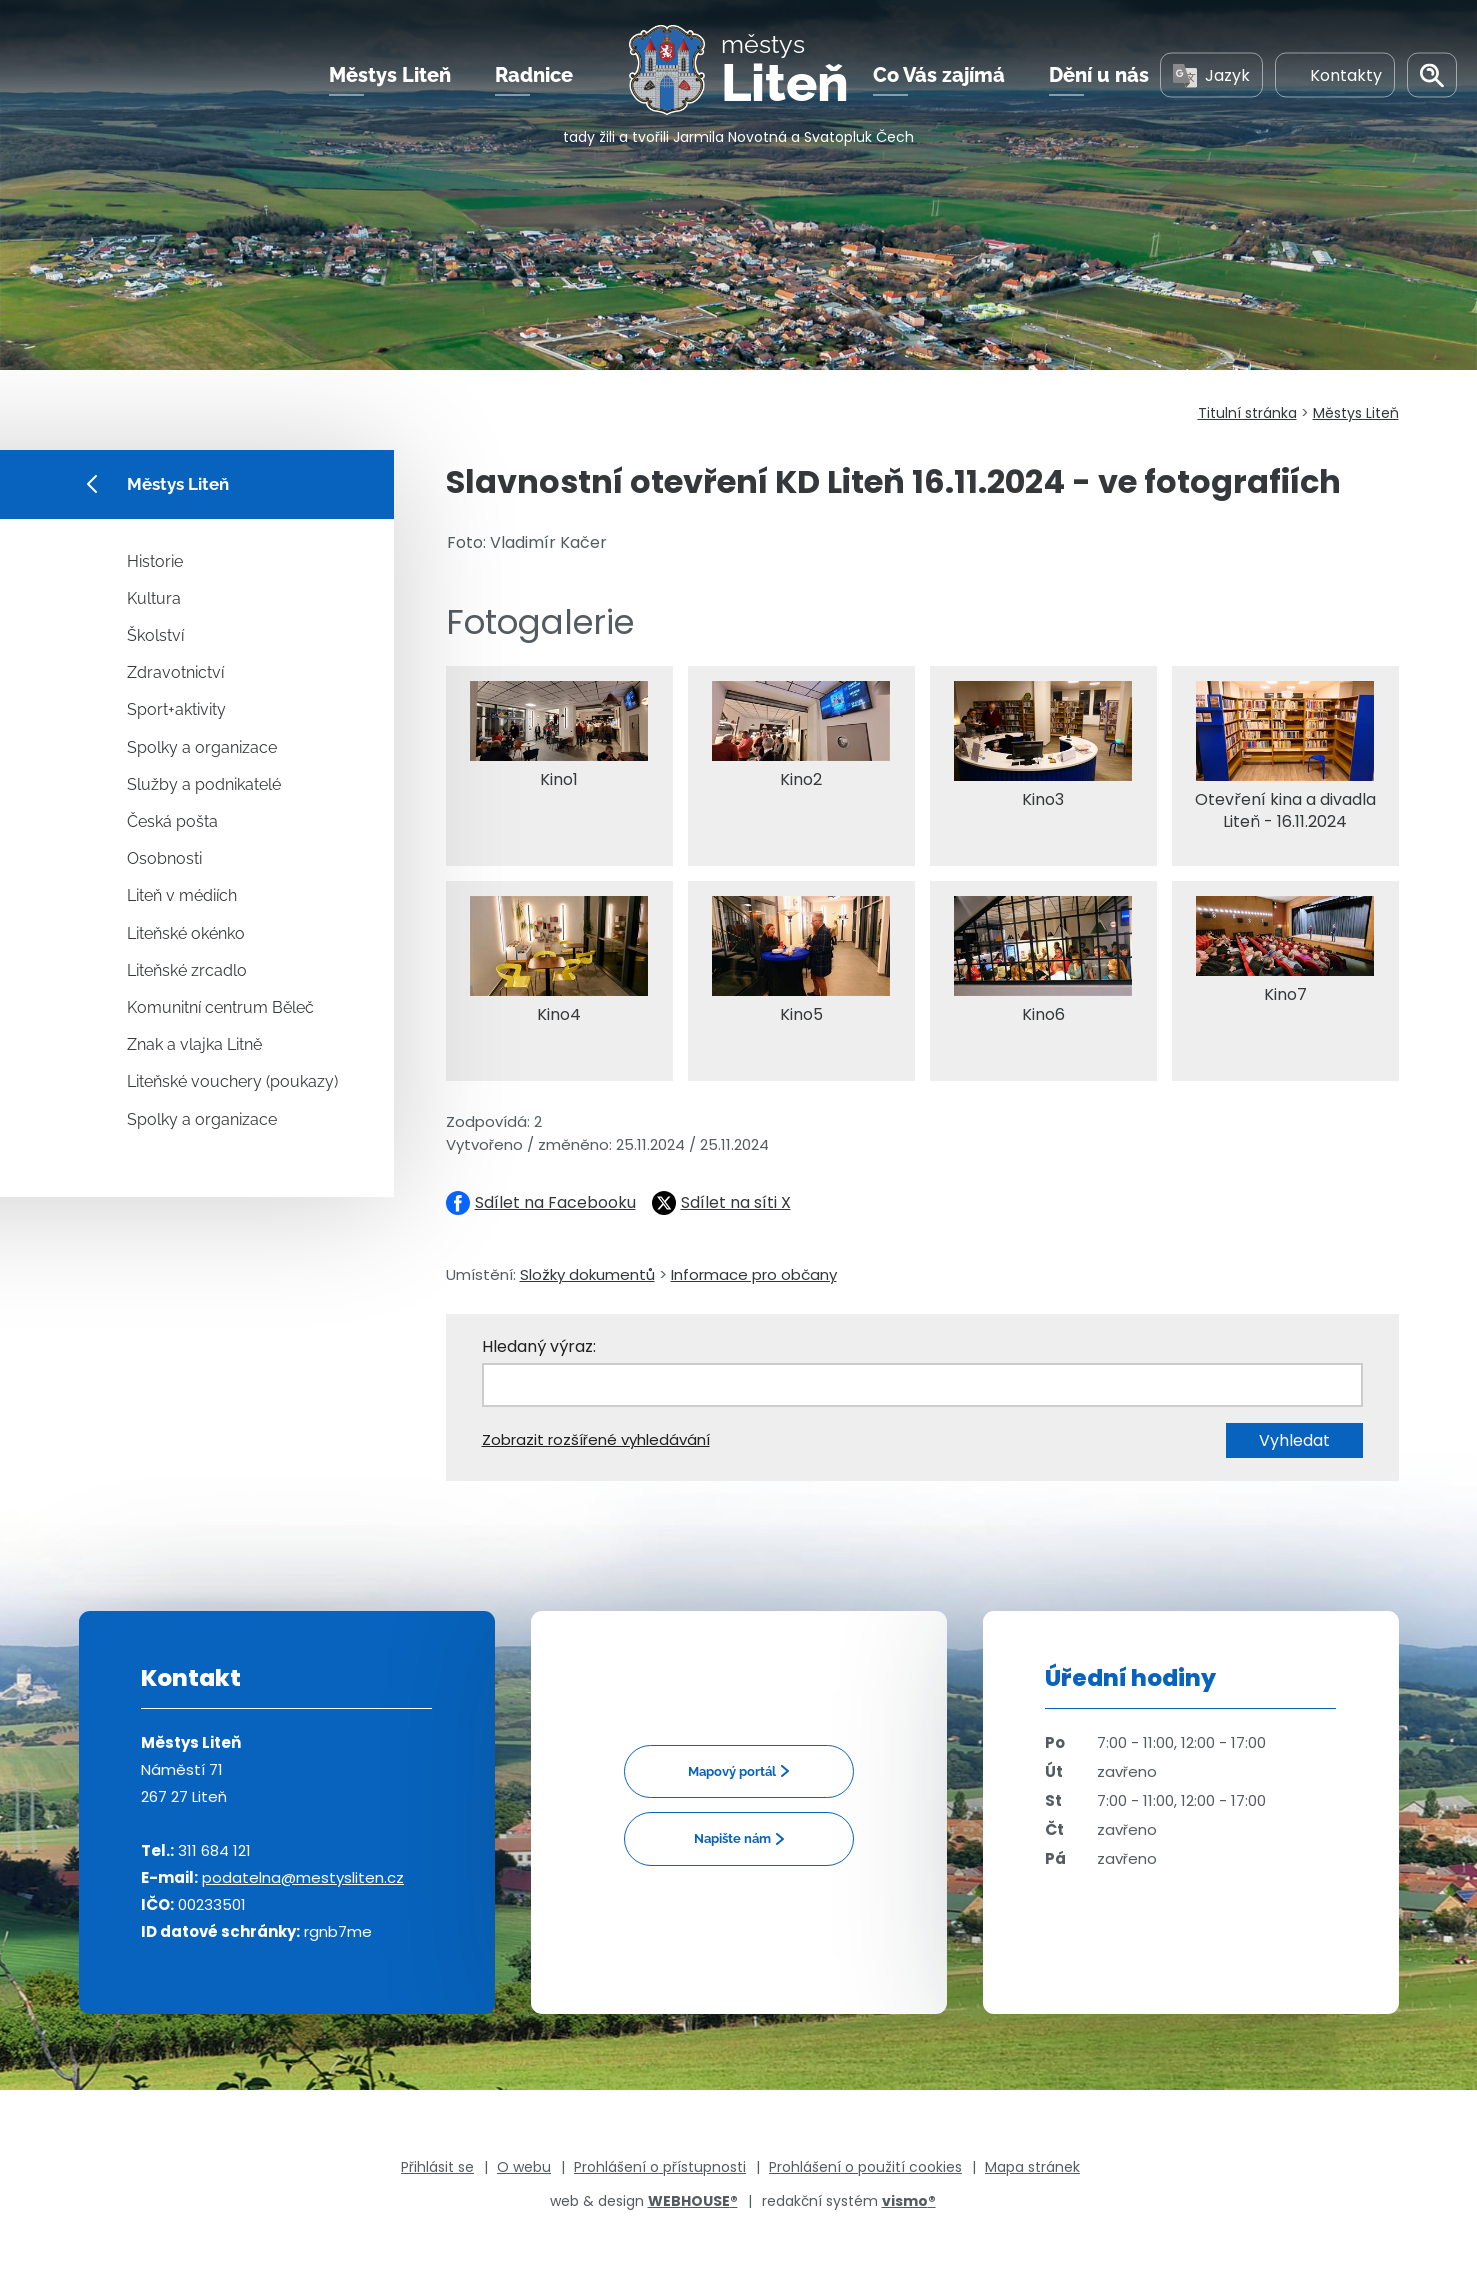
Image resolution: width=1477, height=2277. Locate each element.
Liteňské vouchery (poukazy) (232, 1081)
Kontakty (1335, 78)
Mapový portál (732, 1771)
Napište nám (732, 1838)
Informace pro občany (754, 1274)
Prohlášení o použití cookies (865, 2167)
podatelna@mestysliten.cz (303, 1877)
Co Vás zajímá (939, 79)
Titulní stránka (1247, 413)
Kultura (154, 598)
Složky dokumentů (587, 1274)
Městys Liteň (390, 79)
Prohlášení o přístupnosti (660, 2167)
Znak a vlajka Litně (194, 1044)
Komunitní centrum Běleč (220, 1007)
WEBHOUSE (693, 2201)
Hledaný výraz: (539, 1346)
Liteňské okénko (186, 933)
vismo (909, 2201)
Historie (155, 561)
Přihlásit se (437, 2167)
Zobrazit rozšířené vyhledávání (596, 1439)
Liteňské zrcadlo (187, 970)
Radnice (534, 79)
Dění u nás (1099, 79)
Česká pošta (172, 821)
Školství (155, 635)
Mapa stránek (1032, 2167)
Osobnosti (164, 858)
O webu (524, 2167)
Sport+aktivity (176, 709)
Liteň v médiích (182, 895)
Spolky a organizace (202, 747)
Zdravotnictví (175, 672)
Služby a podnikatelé (204, 784)
